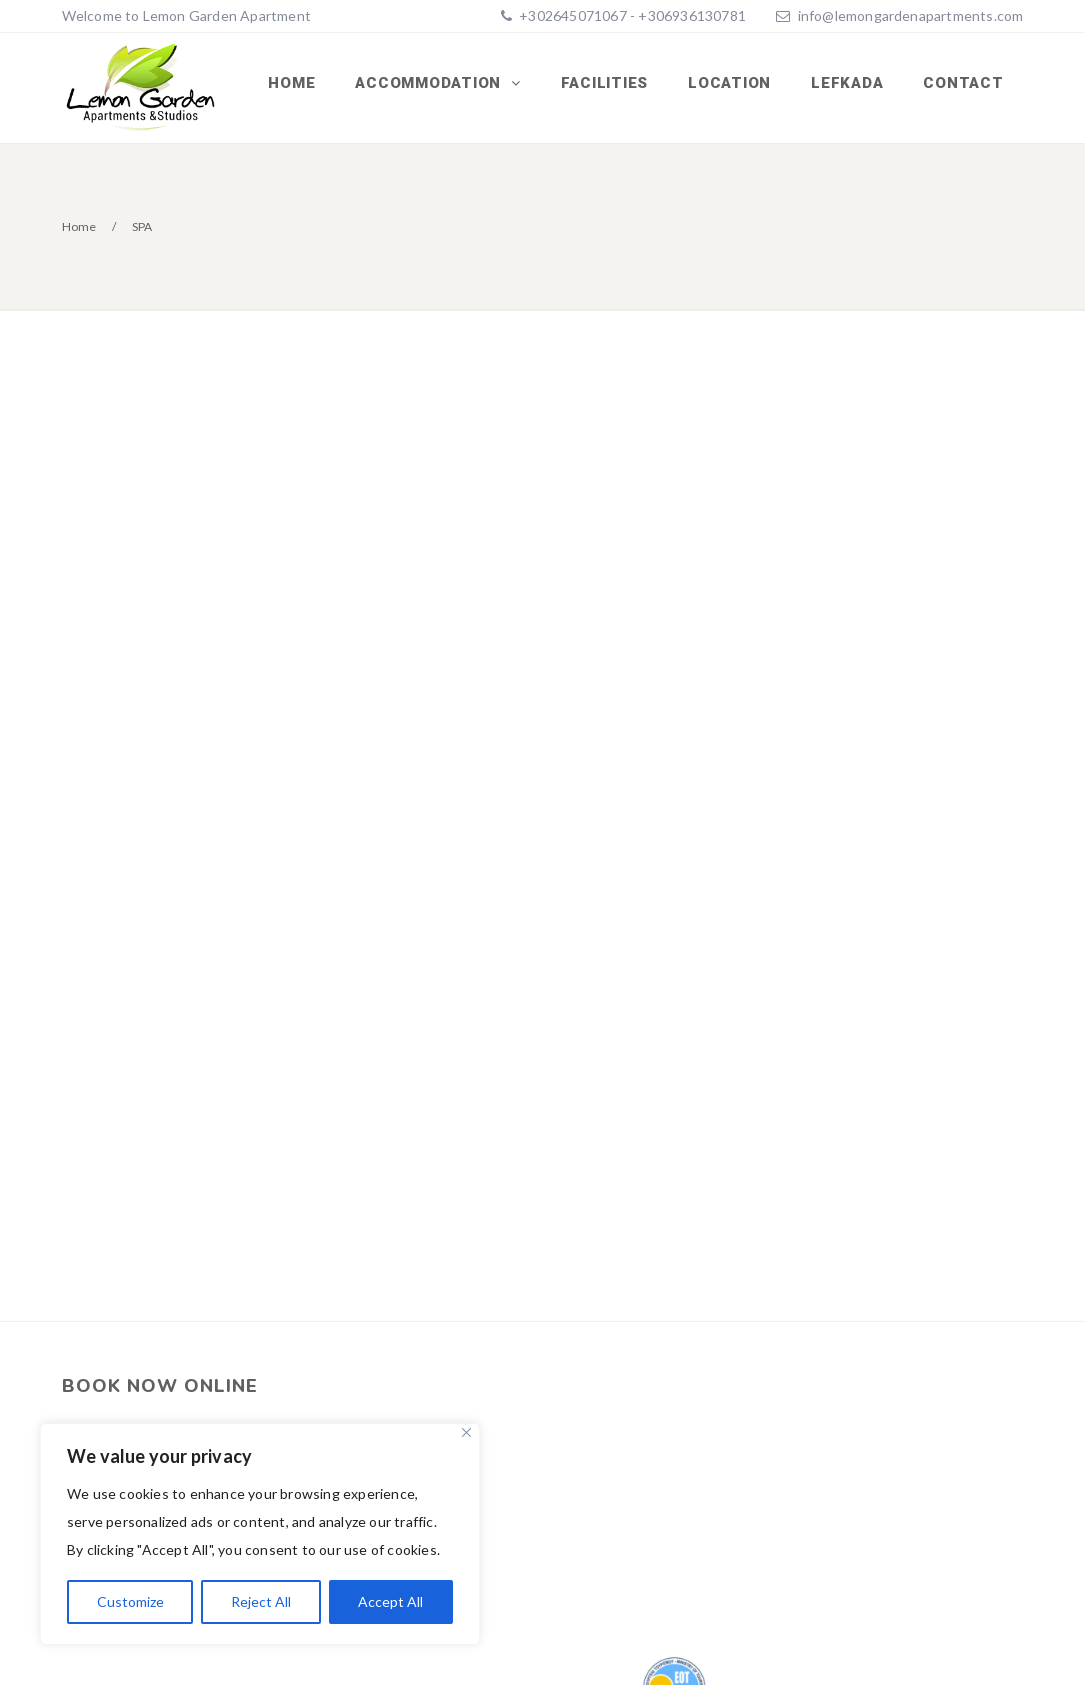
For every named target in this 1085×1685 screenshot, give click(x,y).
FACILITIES (605, 83)
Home (291, 83)
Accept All (390, 1601)
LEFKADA (847, 83)
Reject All (261, 1601)
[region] (260, 1534)
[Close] (466, 1432)
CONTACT (963, 83)
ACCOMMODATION (430, 83)
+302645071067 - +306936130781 (631, 15)
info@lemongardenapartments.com (911, 15)
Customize (130, 1601)
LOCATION (729, 83)
